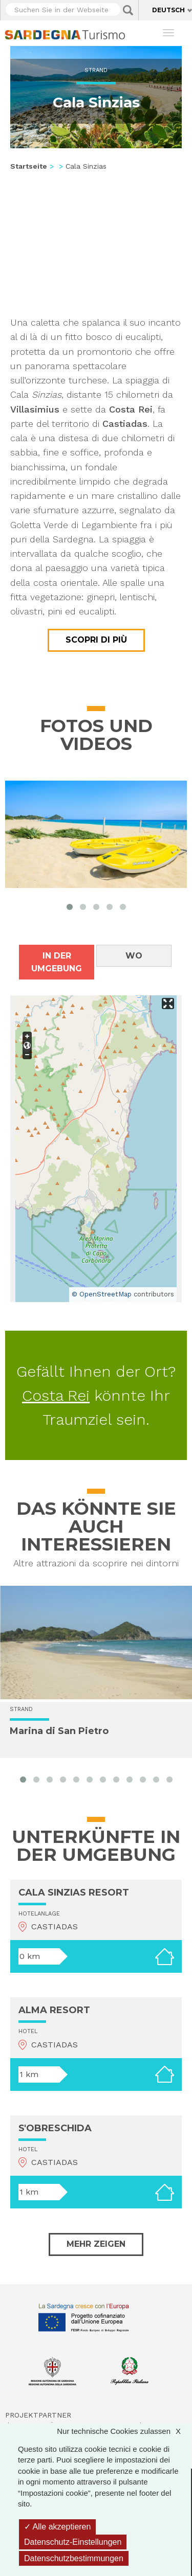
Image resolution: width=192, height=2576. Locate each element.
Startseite (28, 166)
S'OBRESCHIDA (55, 2128)
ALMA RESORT (54, 2010)
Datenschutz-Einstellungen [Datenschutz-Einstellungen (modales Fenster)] (72, 2542)
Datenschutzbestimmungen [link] (73, 2558)
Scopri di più (96, 640)
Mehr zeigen (96, 2244)
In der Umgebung (56, 962)
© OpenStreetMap (102, 1294)
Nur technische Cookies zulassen (124, 2431)
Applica (128, 10)
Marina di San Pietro (59, 1731)
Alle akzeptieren (57, 2526)
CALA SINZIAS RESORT (73, 1892)
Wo (133, 956)
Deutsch (168, 10)
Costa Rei (56, 1395)
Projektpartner (38, 2415)
